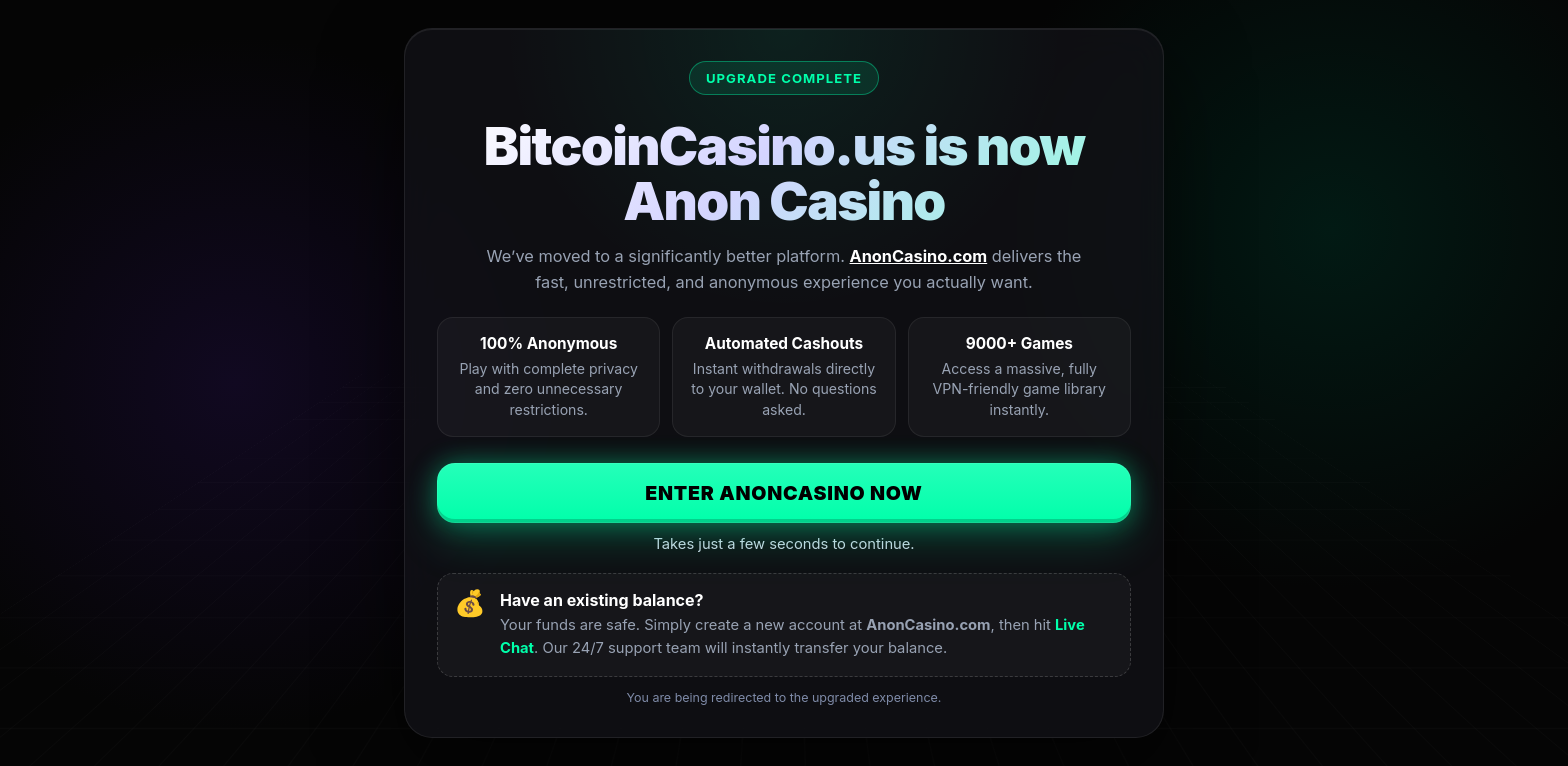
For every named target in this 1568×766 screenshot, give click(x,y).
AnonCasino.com (919, 256)
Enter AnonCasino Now (784, 493)
